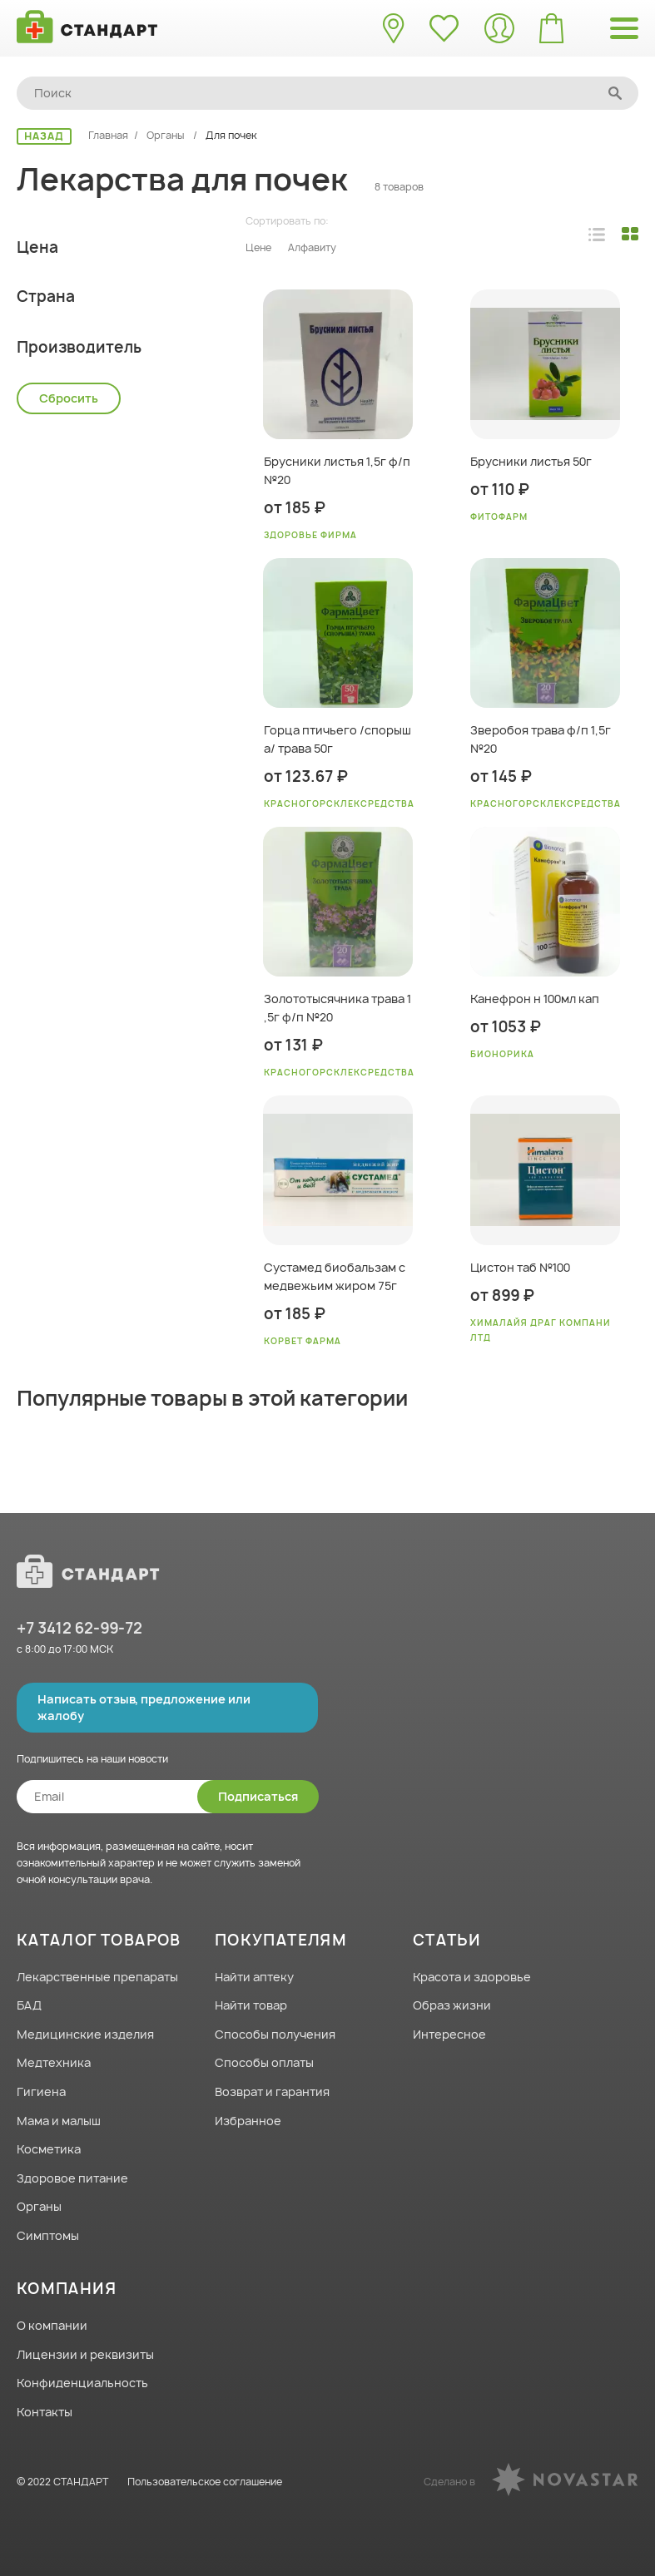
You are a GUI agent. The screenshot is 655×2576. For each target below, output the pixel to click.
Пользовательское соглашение (204, 2482)
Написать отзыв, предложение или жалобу (144, 1707)
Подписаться (258, 1796)
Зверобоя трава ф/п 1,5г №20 (540, 739)
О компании (52, 2325)
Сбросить (68, 850)
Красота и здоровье (472, 1977)
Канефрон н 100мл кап (534, 998)
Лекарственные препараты (97, 1977)
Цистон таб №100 (520, 1267)
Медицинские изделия (85, 2034)
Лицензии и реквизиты (85, 2354)
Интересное (449, 2034)
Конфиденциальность (82, 2383)
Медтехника (54, 2063)
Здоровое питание (72, 2178)
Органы (166, 135)
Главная (108, 135)
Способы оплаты (264, 2063)
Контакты (44, 2412)
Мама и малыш (59, 2121)
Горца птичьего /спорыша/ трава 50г (337, 739)
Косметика (49, 2150)
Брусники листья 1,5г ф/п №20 (337, 470)
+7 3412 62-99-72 (79, 1628)
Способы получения (275, 2034)
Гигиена (41, 2091)
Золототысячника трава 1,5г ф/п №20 (337, 1008)
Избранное (248, 2121)
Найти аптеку (254, 1977)
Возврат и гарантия (272, 2091)
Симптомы (48, 2235)
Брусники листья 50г (531, 461)
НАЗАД (44, 136)
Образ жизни (452, 2006)
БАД (29, 2006)
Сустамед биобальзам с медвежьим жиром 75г (334, 1276)
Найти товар (251, 2006)
